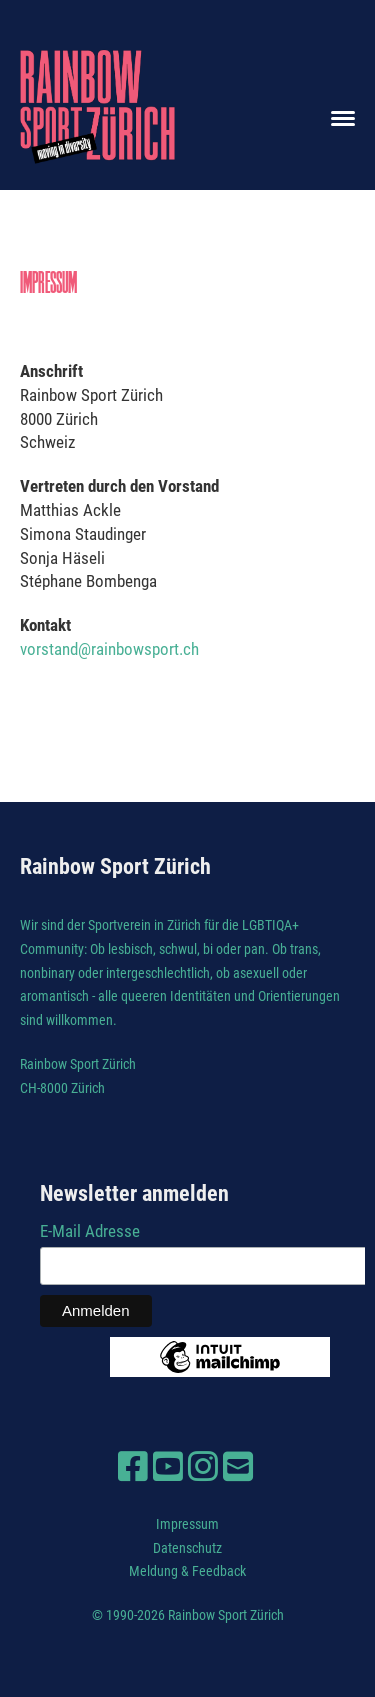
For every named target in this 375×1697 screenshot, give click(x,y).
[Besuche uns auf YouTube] (168, 1467)
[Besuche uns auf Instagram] (203, 1467)
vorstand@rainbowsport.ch (109, 649)
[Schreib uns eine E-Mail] (238, 1467)
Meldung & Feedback (187, 1571)
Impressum (187, 1524)
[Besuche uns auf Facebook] (133, 1467)
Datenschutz (187, 1548)
